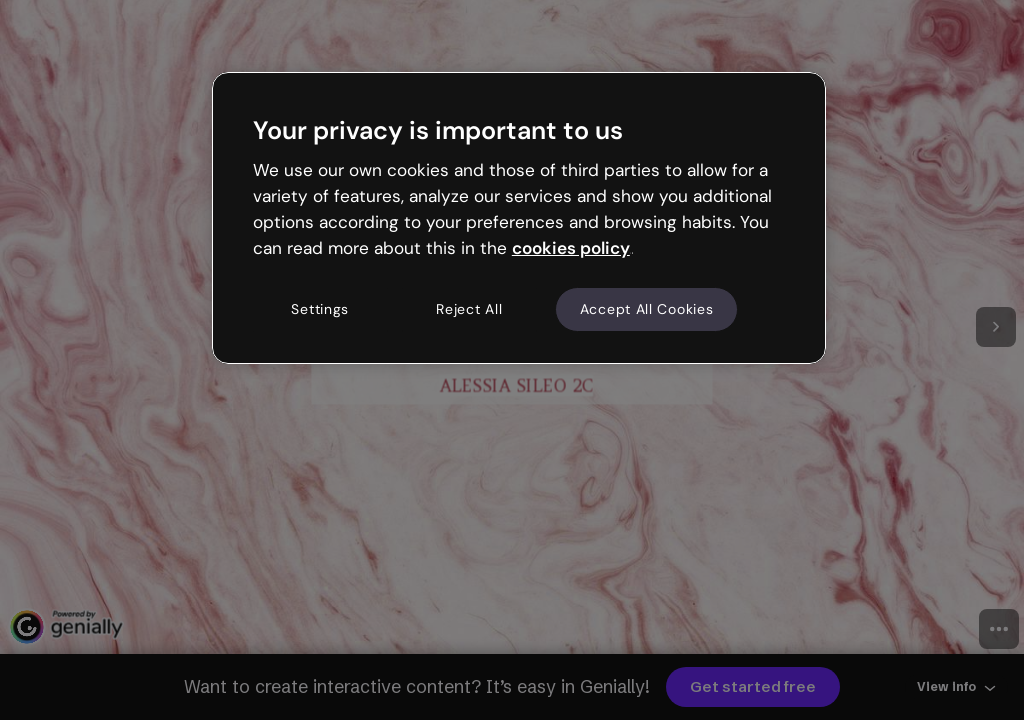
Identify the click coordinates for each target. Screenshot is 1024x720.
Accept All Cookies (647, 309)
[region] (519, 218)
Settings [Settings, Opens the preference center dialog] (320, 309)
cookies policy (571, 248)
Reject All (469, 309)
